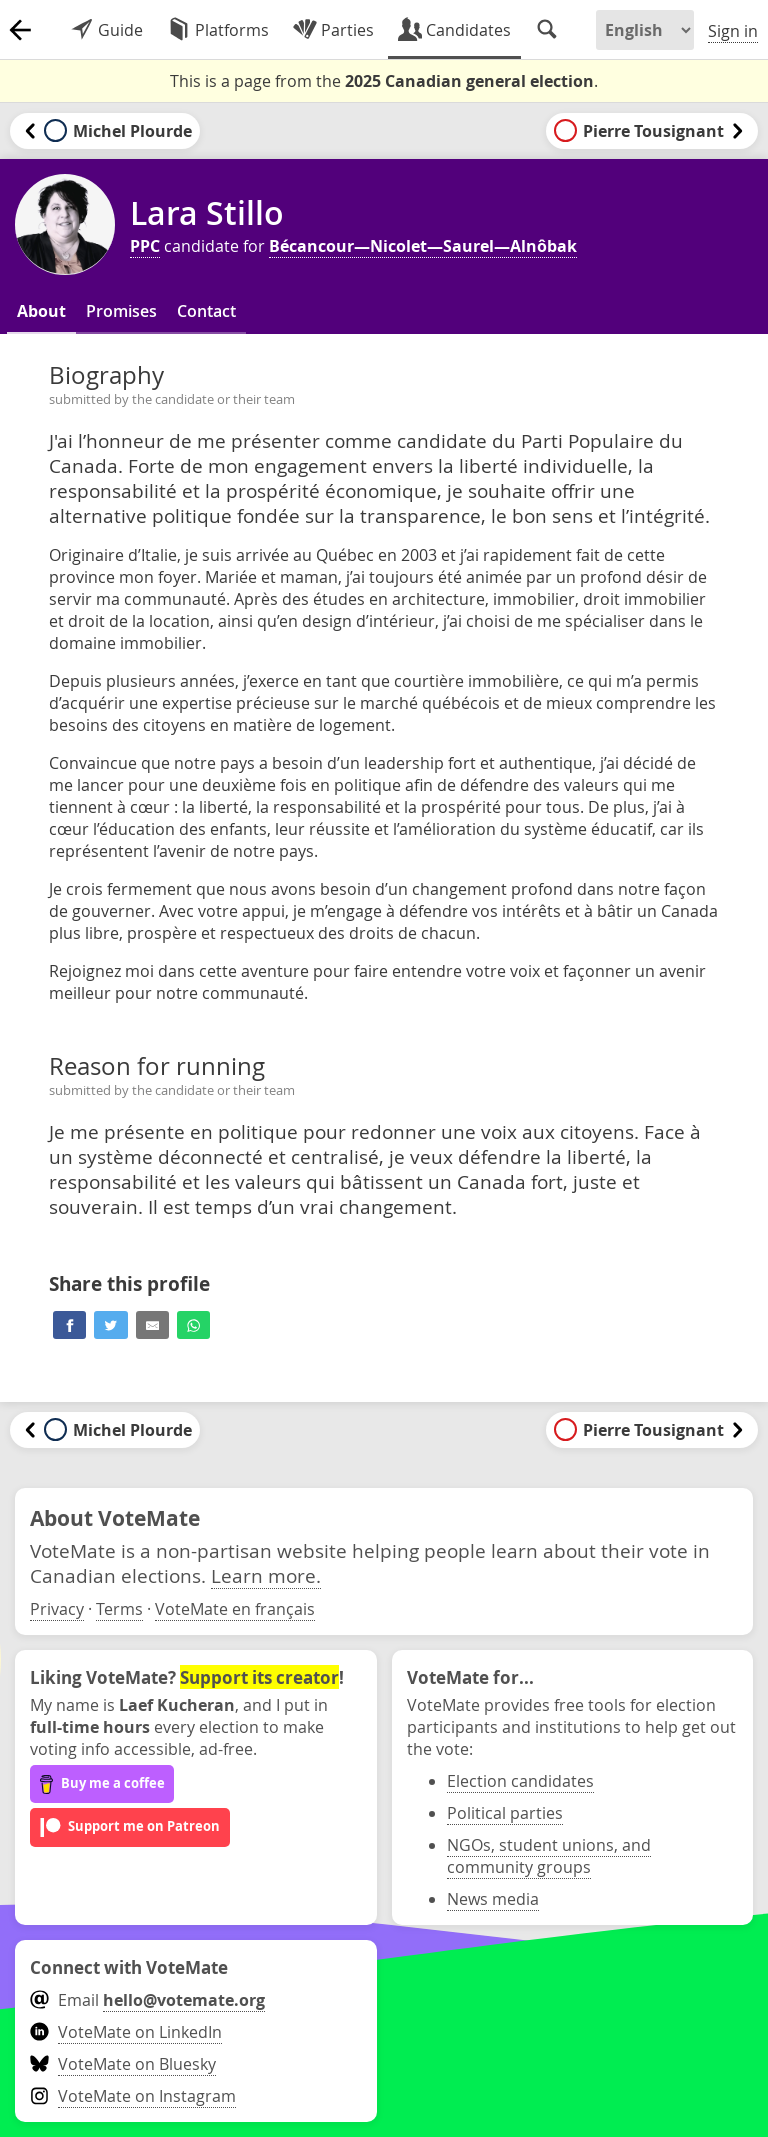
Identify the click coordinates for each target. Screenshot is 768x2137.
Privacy (57, 1609)
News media (493, 1899)
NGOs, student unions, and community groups (549, 1856)
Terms (119, 1609)
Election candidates (520, 1781)
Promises (121, 311)
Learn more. (266, 1575)
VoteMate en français (235, 1609)
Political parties (505, 1813)
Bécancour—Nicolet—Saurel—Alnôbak (423, 246)
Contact (206, 311)
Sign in (733, 31)
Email (147, 2000)
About (41, 311)
